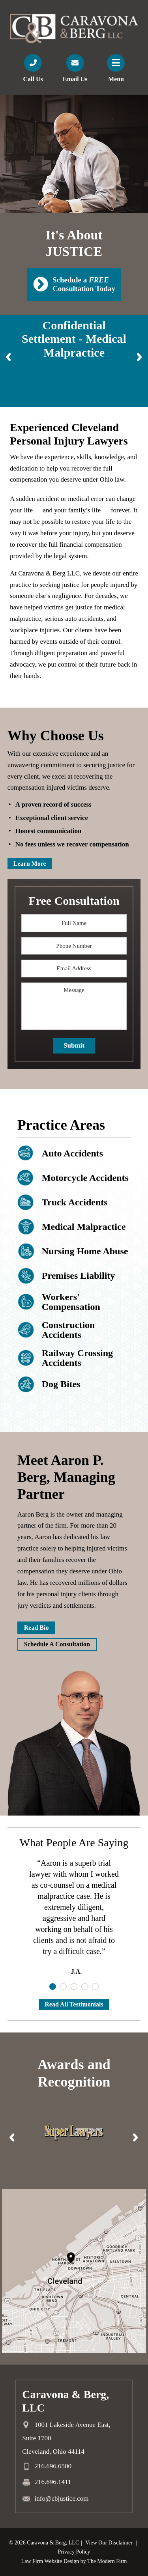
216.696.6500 (53, 2466)
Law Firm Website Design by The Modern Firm (74, 2561)
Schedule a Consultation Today (83, 284)
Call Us (33, 79)
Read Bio (36, 1627)
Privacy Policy (74, 2552)
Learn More (29, 863)
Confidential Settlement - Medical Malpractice (74, 339)
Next (139, 357)
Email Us (75, 79)
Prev (9, 357)
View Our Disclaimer (109, 2543)
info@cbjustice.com (62, 2498)
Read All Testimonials (74, 2004)
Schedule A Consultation (57, 1644)
